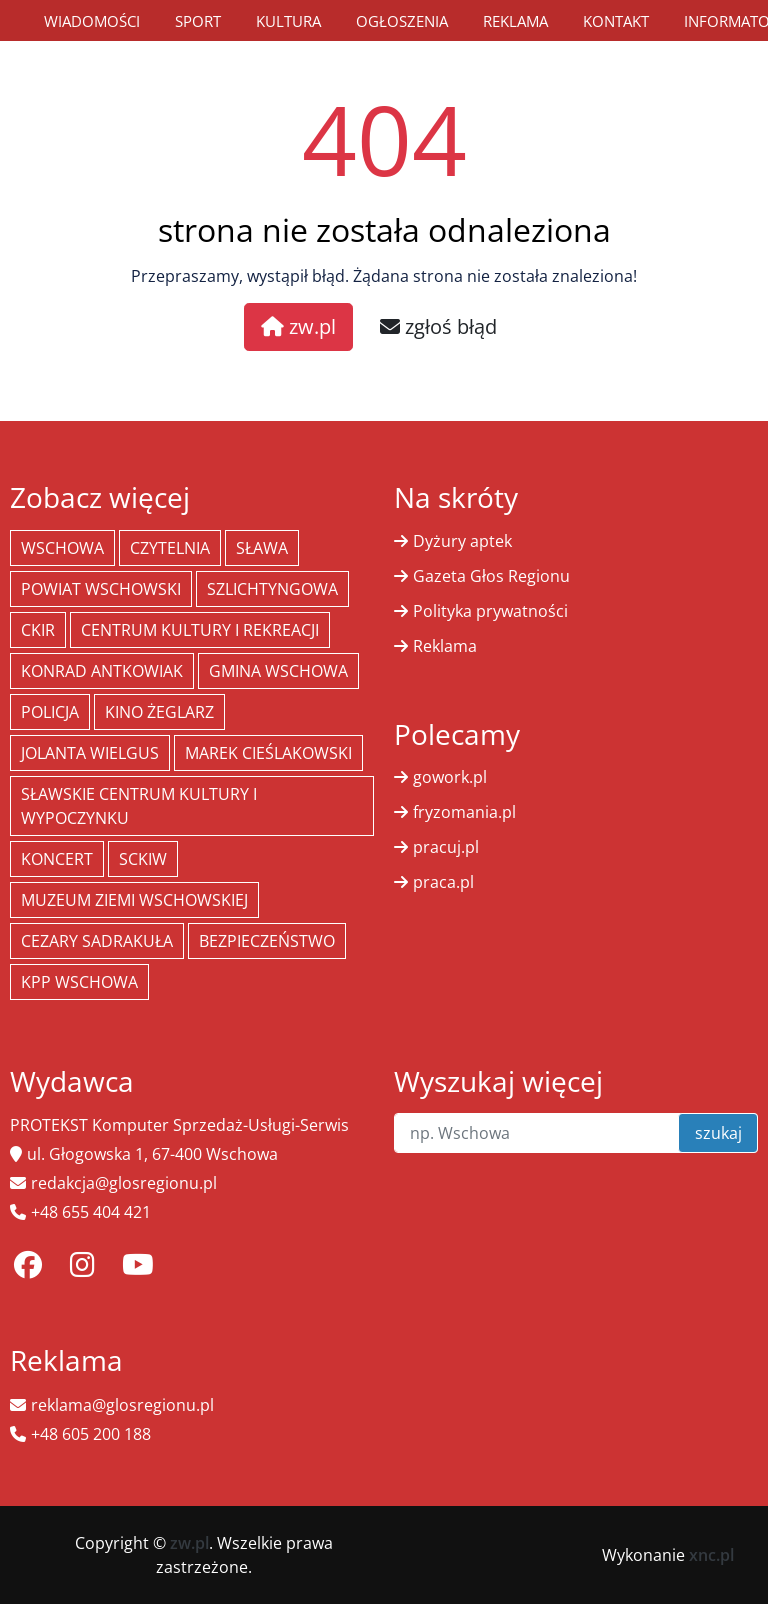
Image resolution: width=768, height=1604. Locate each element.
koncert (57, 859)
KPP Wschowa (79, 982)
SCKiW (143, 859)
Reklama (515, 21)
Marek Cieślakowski (268, 753)
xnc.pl (711, 1555)
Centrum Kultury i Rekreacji (200, 630)
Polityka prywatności (490, 611)
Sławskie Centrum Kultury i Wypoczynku (139, 806)
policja (50, 712)
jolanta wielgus (90, 753)
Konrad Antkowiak (102, 671)
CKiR (38, 630)
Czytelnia (170, 548)
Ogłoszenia (402, 21)
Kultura (288, 21)
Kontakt (616, 21)
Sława (262, 548)
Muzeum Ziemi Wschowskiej (134, 900)
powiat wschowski (101, 589)
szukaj (718, 1133)
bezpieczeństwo (267, 941)
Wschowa (62, 548)
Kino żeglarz (159, 712)
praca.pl (443, 882)
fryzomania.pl (464, 812)
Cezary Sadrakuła (97, 941)
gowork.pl (450, 777)
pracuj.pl (446, 847)
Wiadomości (92, 21)
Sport (198, 21)
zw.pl (298, 326)
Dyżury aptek (462, 541)
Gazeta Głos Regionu (491, 576)
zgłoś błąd (438, 326)
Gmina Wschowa (278, 671)
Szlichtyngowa (272, 589)
